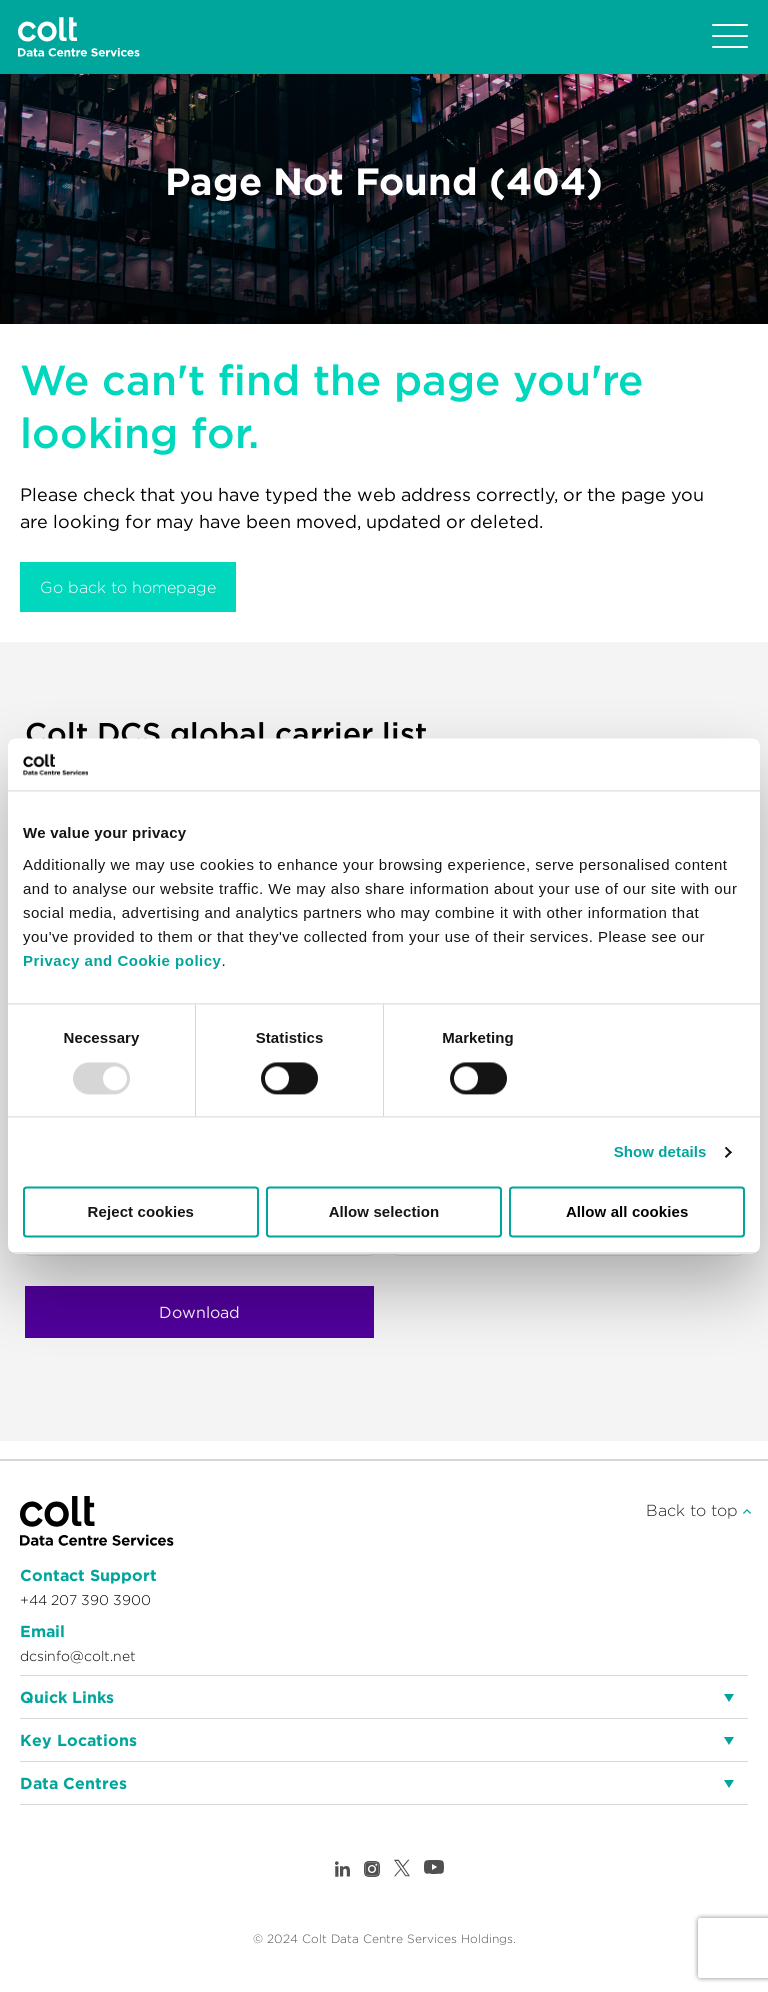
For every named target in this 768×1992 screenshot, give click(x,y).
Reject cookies (141, 1212)
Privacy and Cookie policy (122, 960)
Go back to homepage (128, 587)
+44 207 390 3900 (85, 1600)
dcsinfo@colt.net (78, 1656)
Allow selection (384, 1212)
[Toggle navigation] (730, 37)
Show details (660, 1151)
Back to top (698, 1510)
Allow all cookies (627, 1212)
